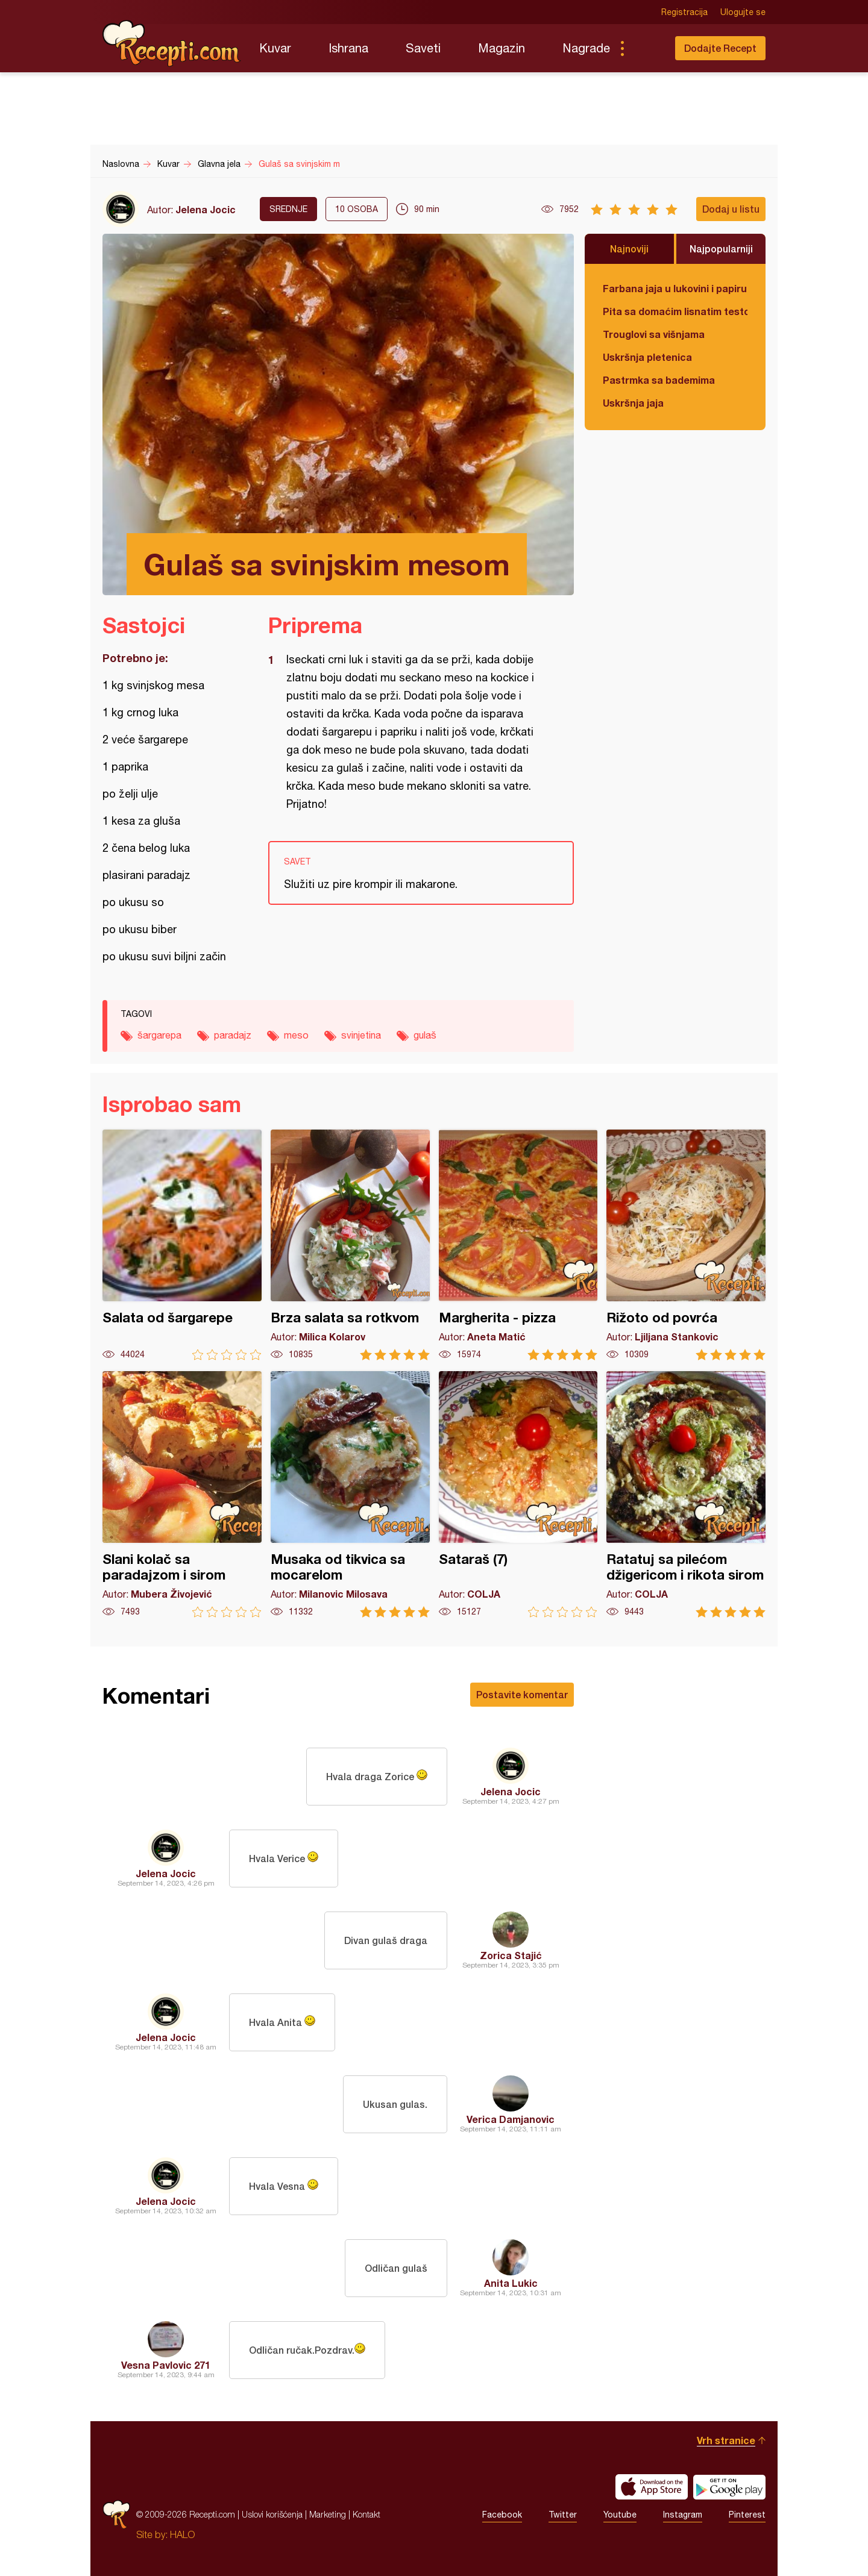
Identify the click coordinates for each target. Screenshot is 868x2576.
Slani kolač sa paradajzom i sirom (182, 1494)
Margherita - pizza (518, 1245)
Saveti (423, 48)
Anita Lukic (511, 2283)
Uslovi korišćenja (272, 2514)
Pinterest (747, 2514)
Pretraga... (646, 48)
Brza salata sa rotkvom (350, 1245)
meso (296, 1035)
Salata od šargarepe (182, 1245)
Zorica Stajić (511, 1955)
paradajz (232, 1035)
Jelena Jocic (205, 209)
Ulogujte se (743, 12)
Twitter (563, 2514)
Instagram (682, 2514)
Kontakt (366, 2514)
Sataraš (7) (518, 1494)
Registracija (684, 12)
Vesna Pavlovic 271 (165, 2365)
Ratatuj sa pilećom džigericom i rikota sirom (686, 1494)
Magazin (501, 48)
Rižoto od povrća (686, 1245)
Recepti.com (171, 43)
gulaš (425, 1035)
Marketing (327, 2514)
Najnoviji (629, 248)
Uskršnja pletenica (647, 357)
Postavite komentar (522, 1694)
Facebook (502, 2514)
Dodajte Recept (720, 48)
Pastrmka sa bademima (659, 380)
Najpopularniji (721, 248)
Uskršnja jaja (633, 402)
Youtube (620, 2514)
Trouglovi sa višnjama (654, 334)
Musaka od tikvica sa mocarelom (350, 1494)
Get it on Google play (729, 2486)
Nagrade (586, 48)
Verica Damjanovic (511, 2119)
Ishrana (348, 48)
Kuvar (275, 48)
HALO (182, 2534)
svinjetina (361, 1035)
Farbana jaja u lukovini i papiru (675, 288)
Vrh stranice (726, 2440)
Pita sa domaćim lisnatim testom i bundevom (675, 311)
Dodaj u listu (731, 208)
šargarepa (159, 1035)
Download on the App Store (651, 2486)
